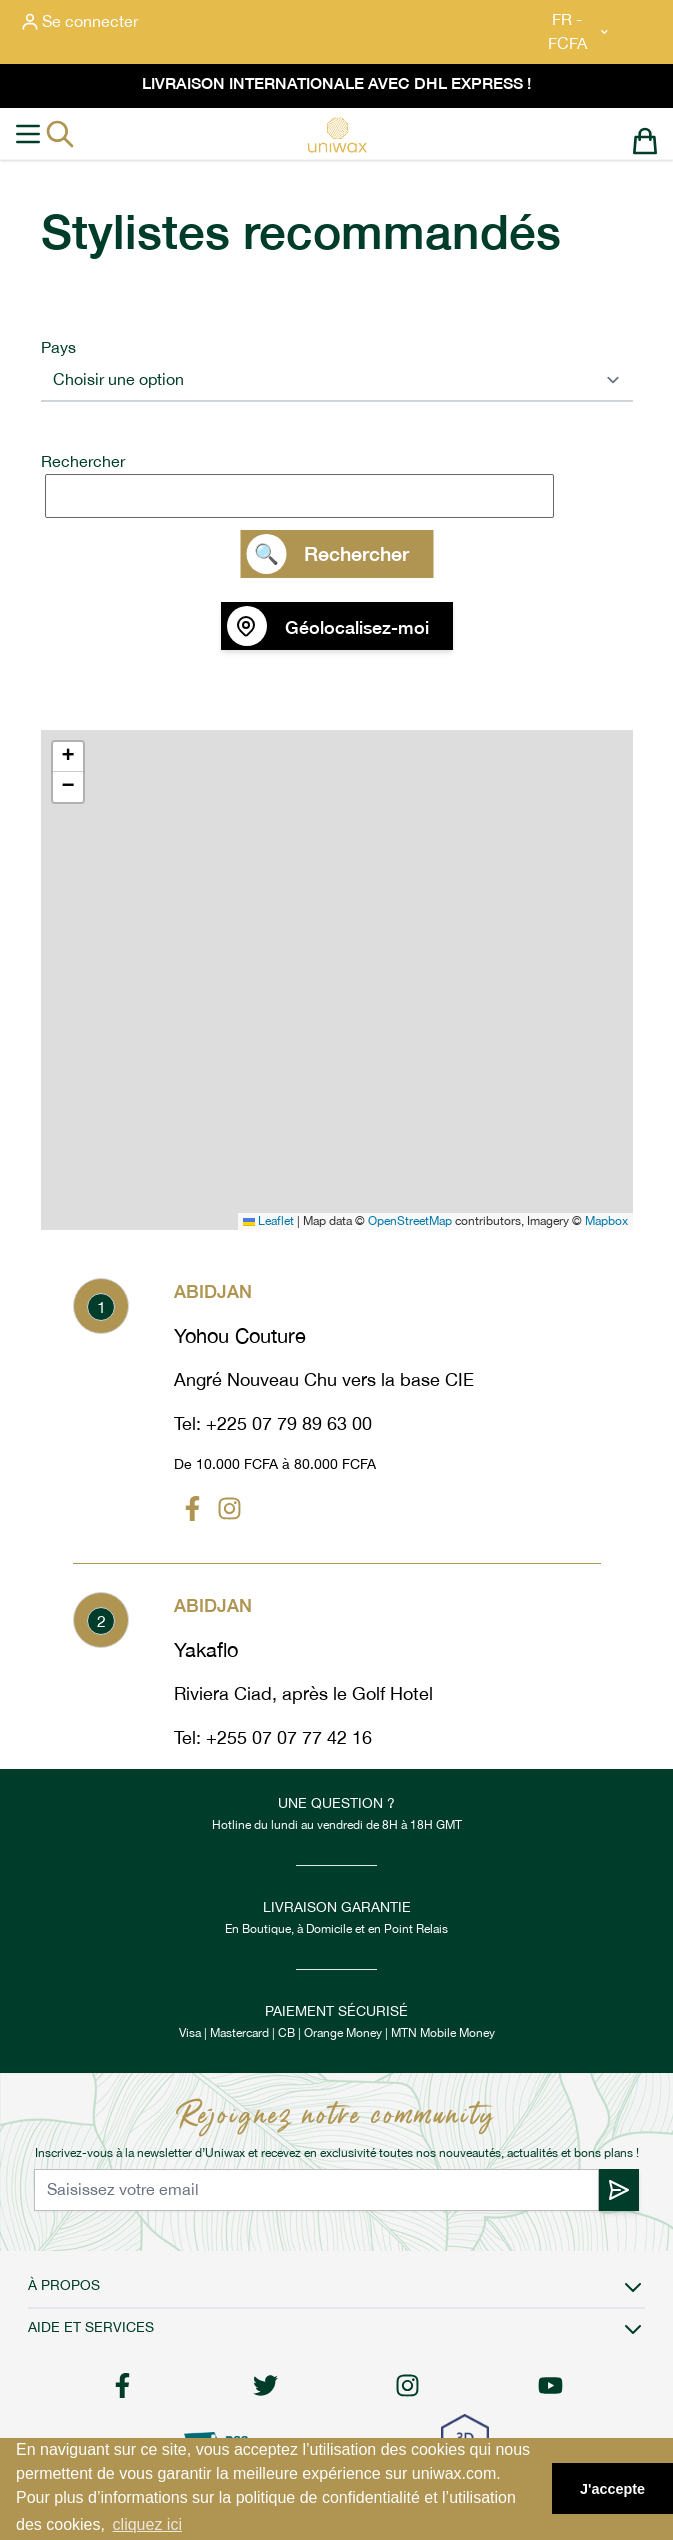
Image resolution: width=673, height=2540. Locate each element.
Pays (58, 347)
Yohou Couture (240, 1336)
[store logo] (337, 135)
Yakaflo (206, 1650)
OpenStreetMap (410, 1221)
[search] (341, 496)
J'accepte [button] (612, 2489)
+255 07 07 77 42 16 (289, 1737)
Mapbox (606, 1221)
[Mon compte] (80, 22)
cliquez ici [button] (147, 2524)
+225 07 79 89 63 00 (289, 1423)
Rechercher (83, 461)
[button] (68, 757)
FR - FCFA (579, 31)
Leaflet (268, 1221)
